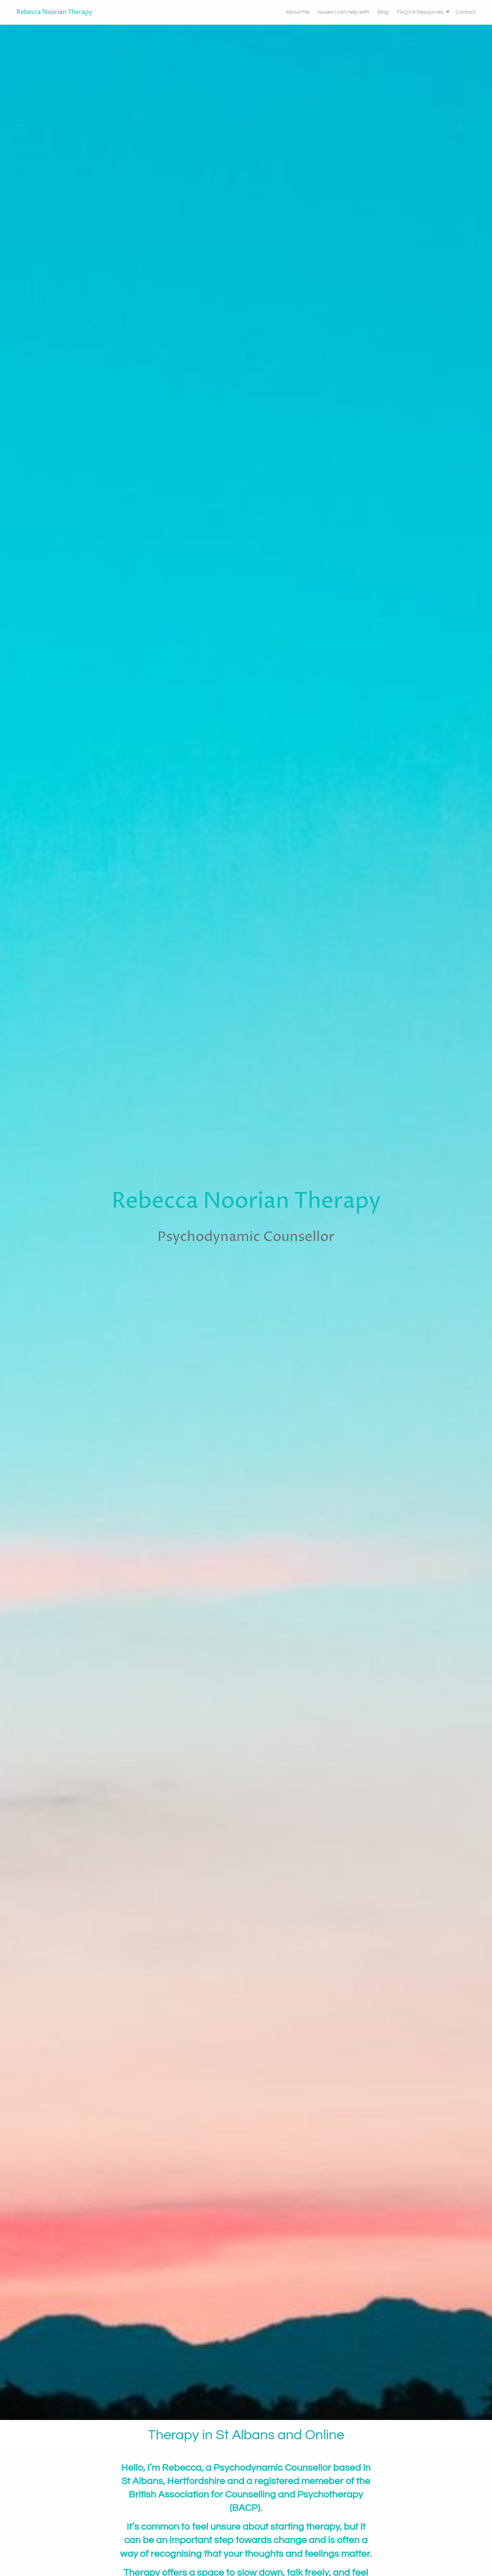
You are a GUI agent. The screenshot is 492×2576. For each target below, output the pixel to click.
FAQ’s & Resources (420, 12)
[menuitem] (293, 12)
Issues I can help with (343, 12)
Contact (466, 12)
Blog (383, 12)
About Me (297, 12)
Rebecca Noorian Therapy (54, 12)
